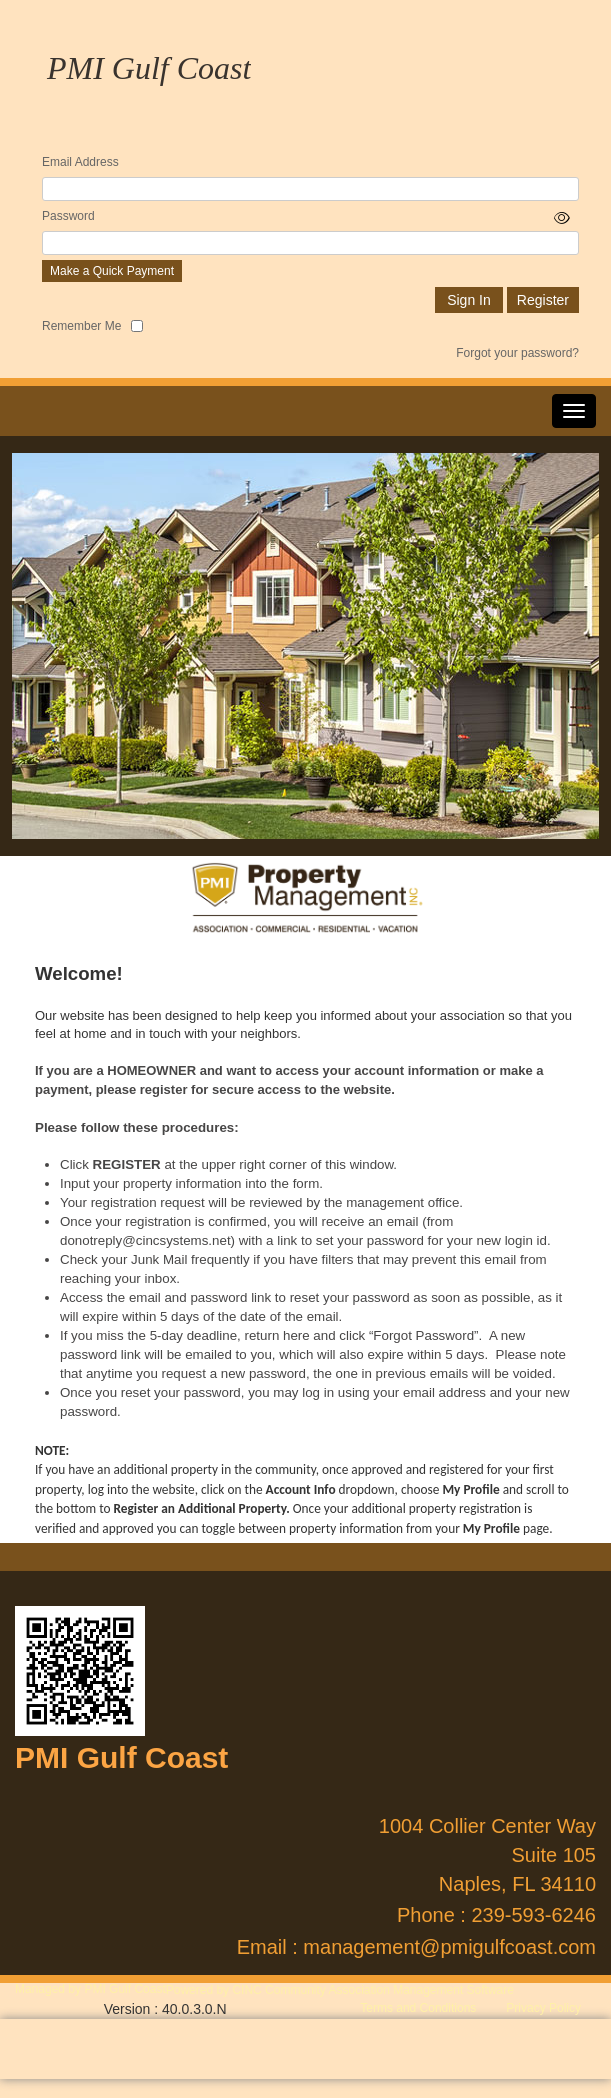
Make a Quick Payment (112, 271)
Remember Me (81, 326)
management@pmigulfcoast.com (449, 1947)
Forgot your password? (517, 353)
